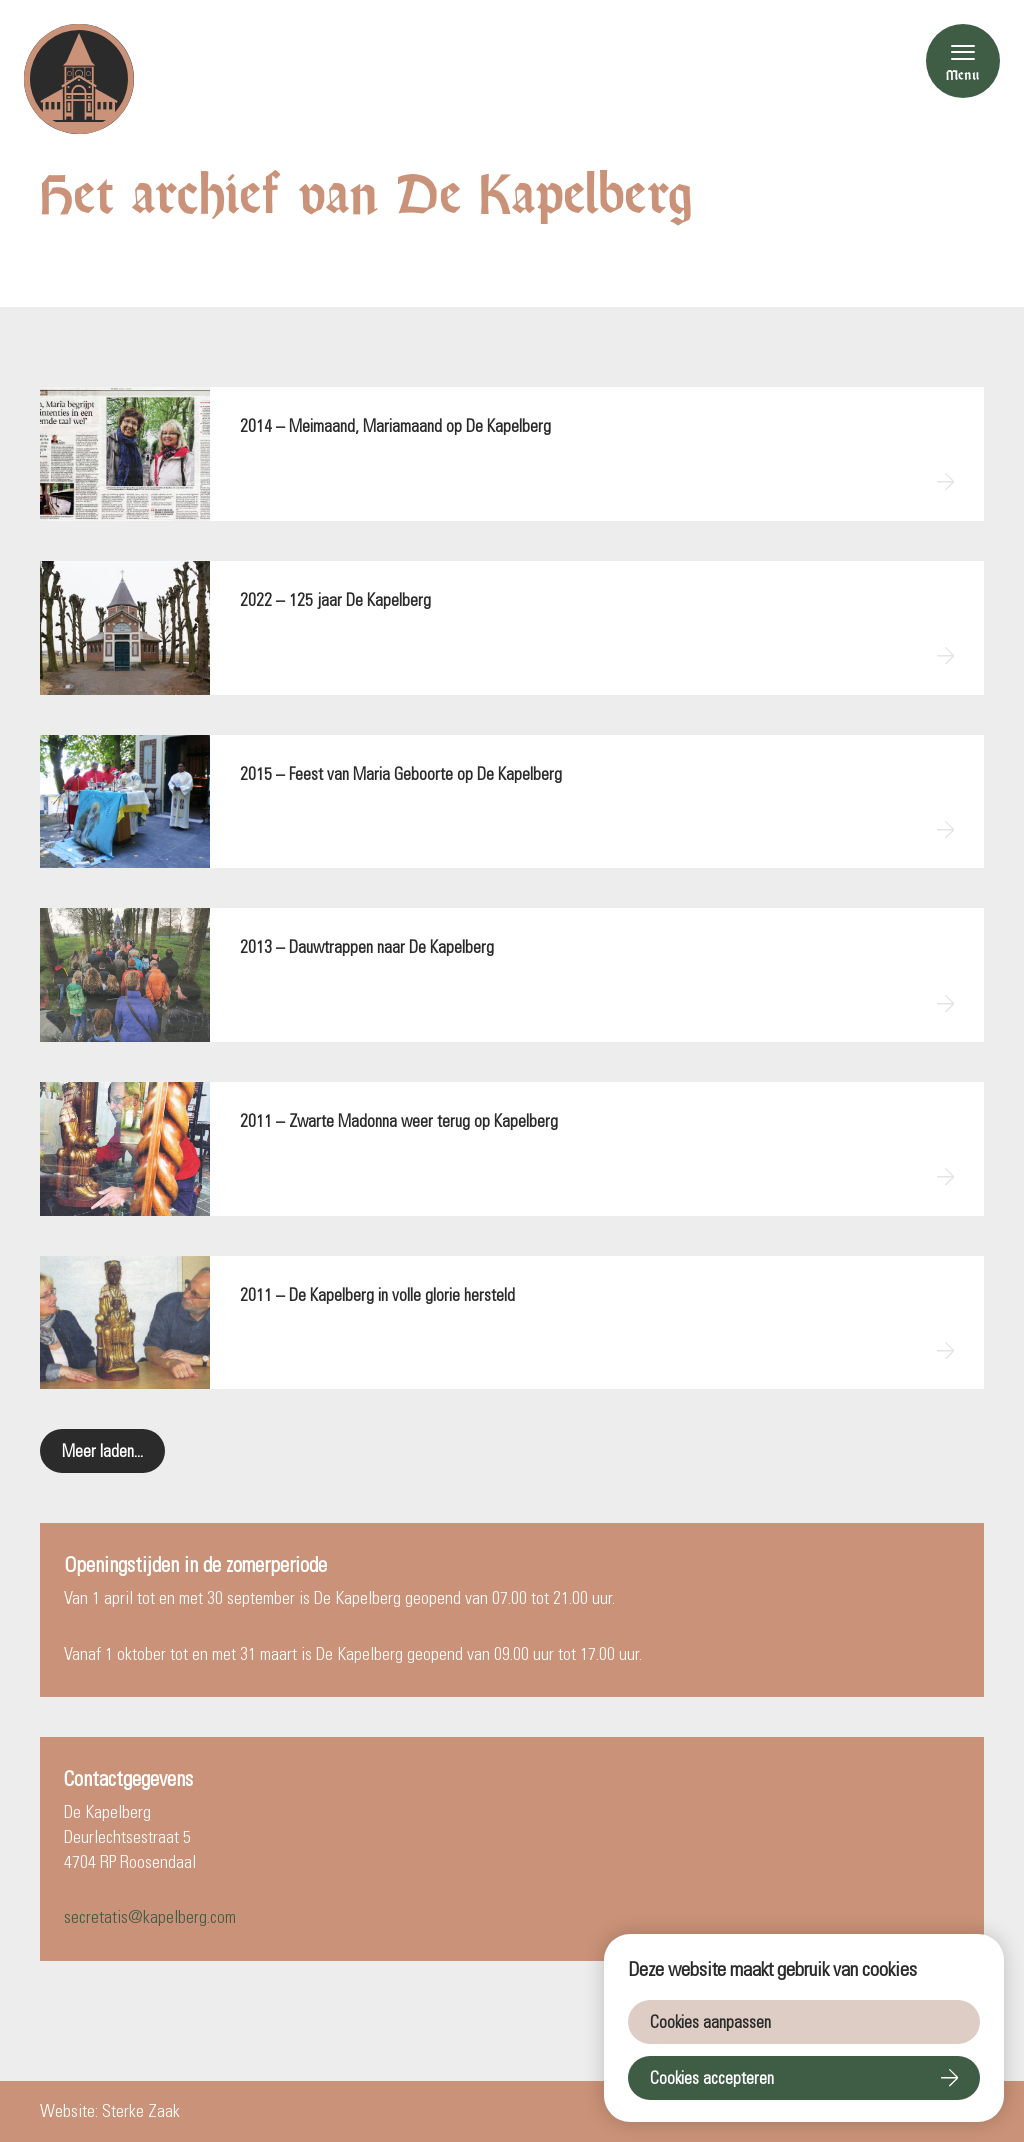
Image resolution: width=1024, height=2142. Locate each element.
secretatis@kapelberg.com (150, 1917)
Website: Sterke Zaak (110, 2111)
